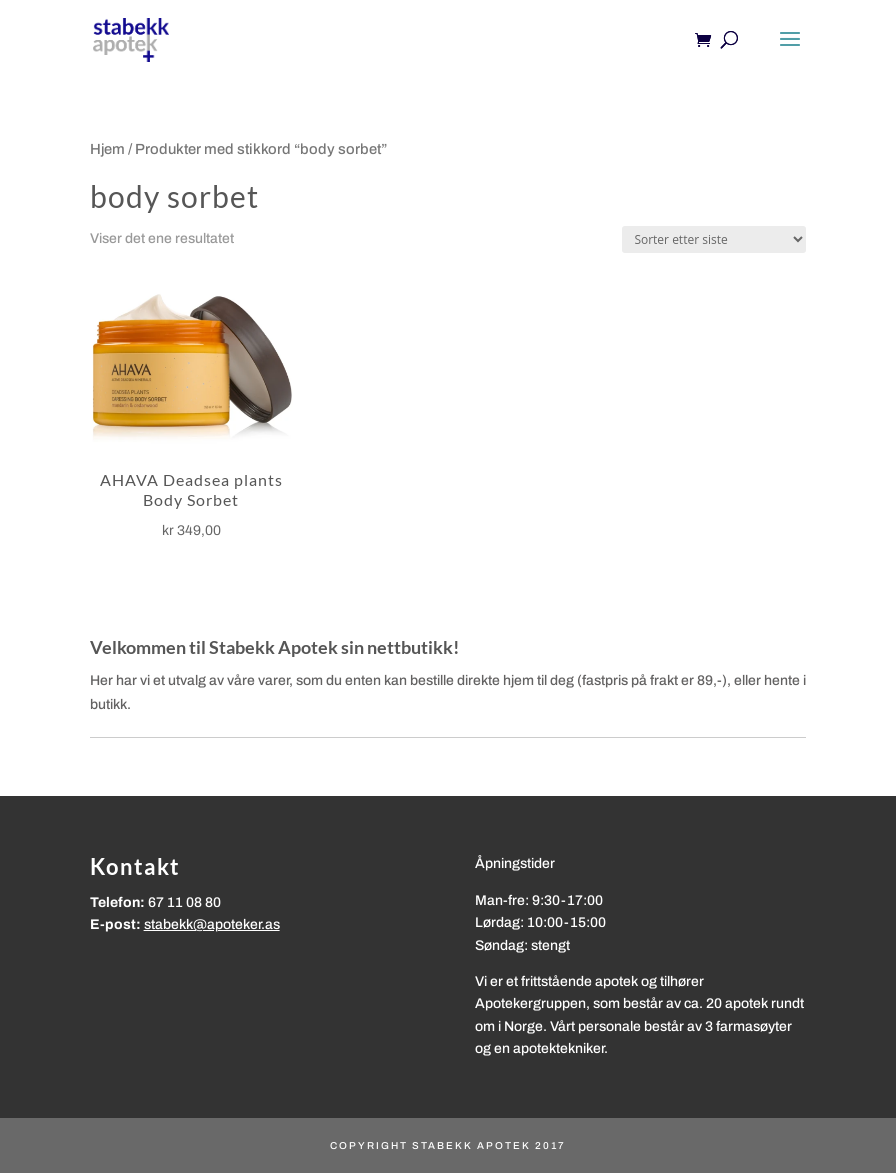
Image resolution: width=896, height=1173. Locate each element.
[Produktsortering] (714, 239)
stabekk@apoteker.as (212, 924)
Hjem (107, 149)
